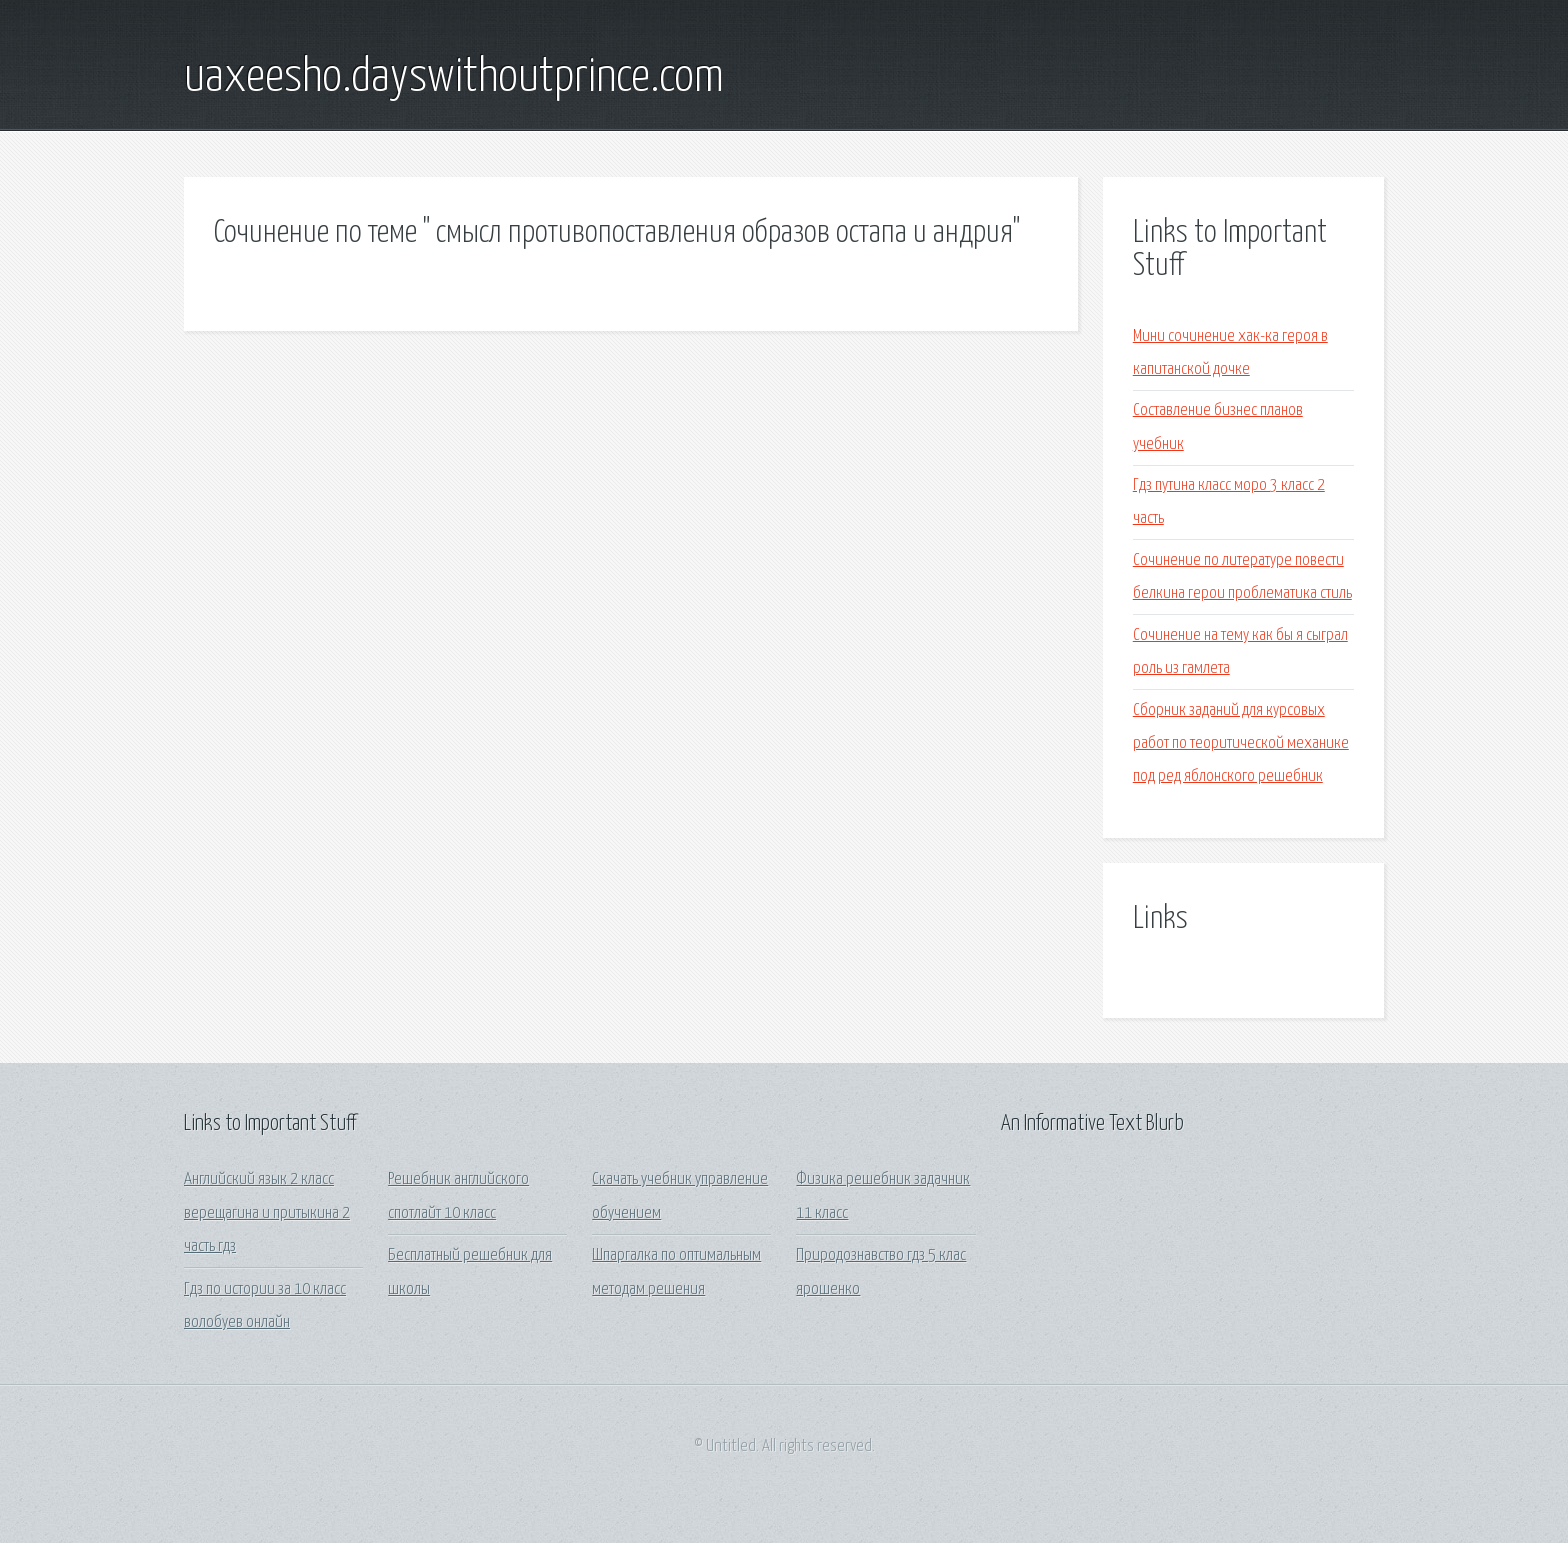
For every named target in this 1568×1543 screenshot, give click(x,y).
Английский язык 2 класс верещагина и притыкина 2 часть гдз (267, 1213)
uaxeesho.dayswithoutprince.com (454, 78)
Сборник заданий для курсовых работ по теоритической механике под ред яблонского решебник (1241, 744)
